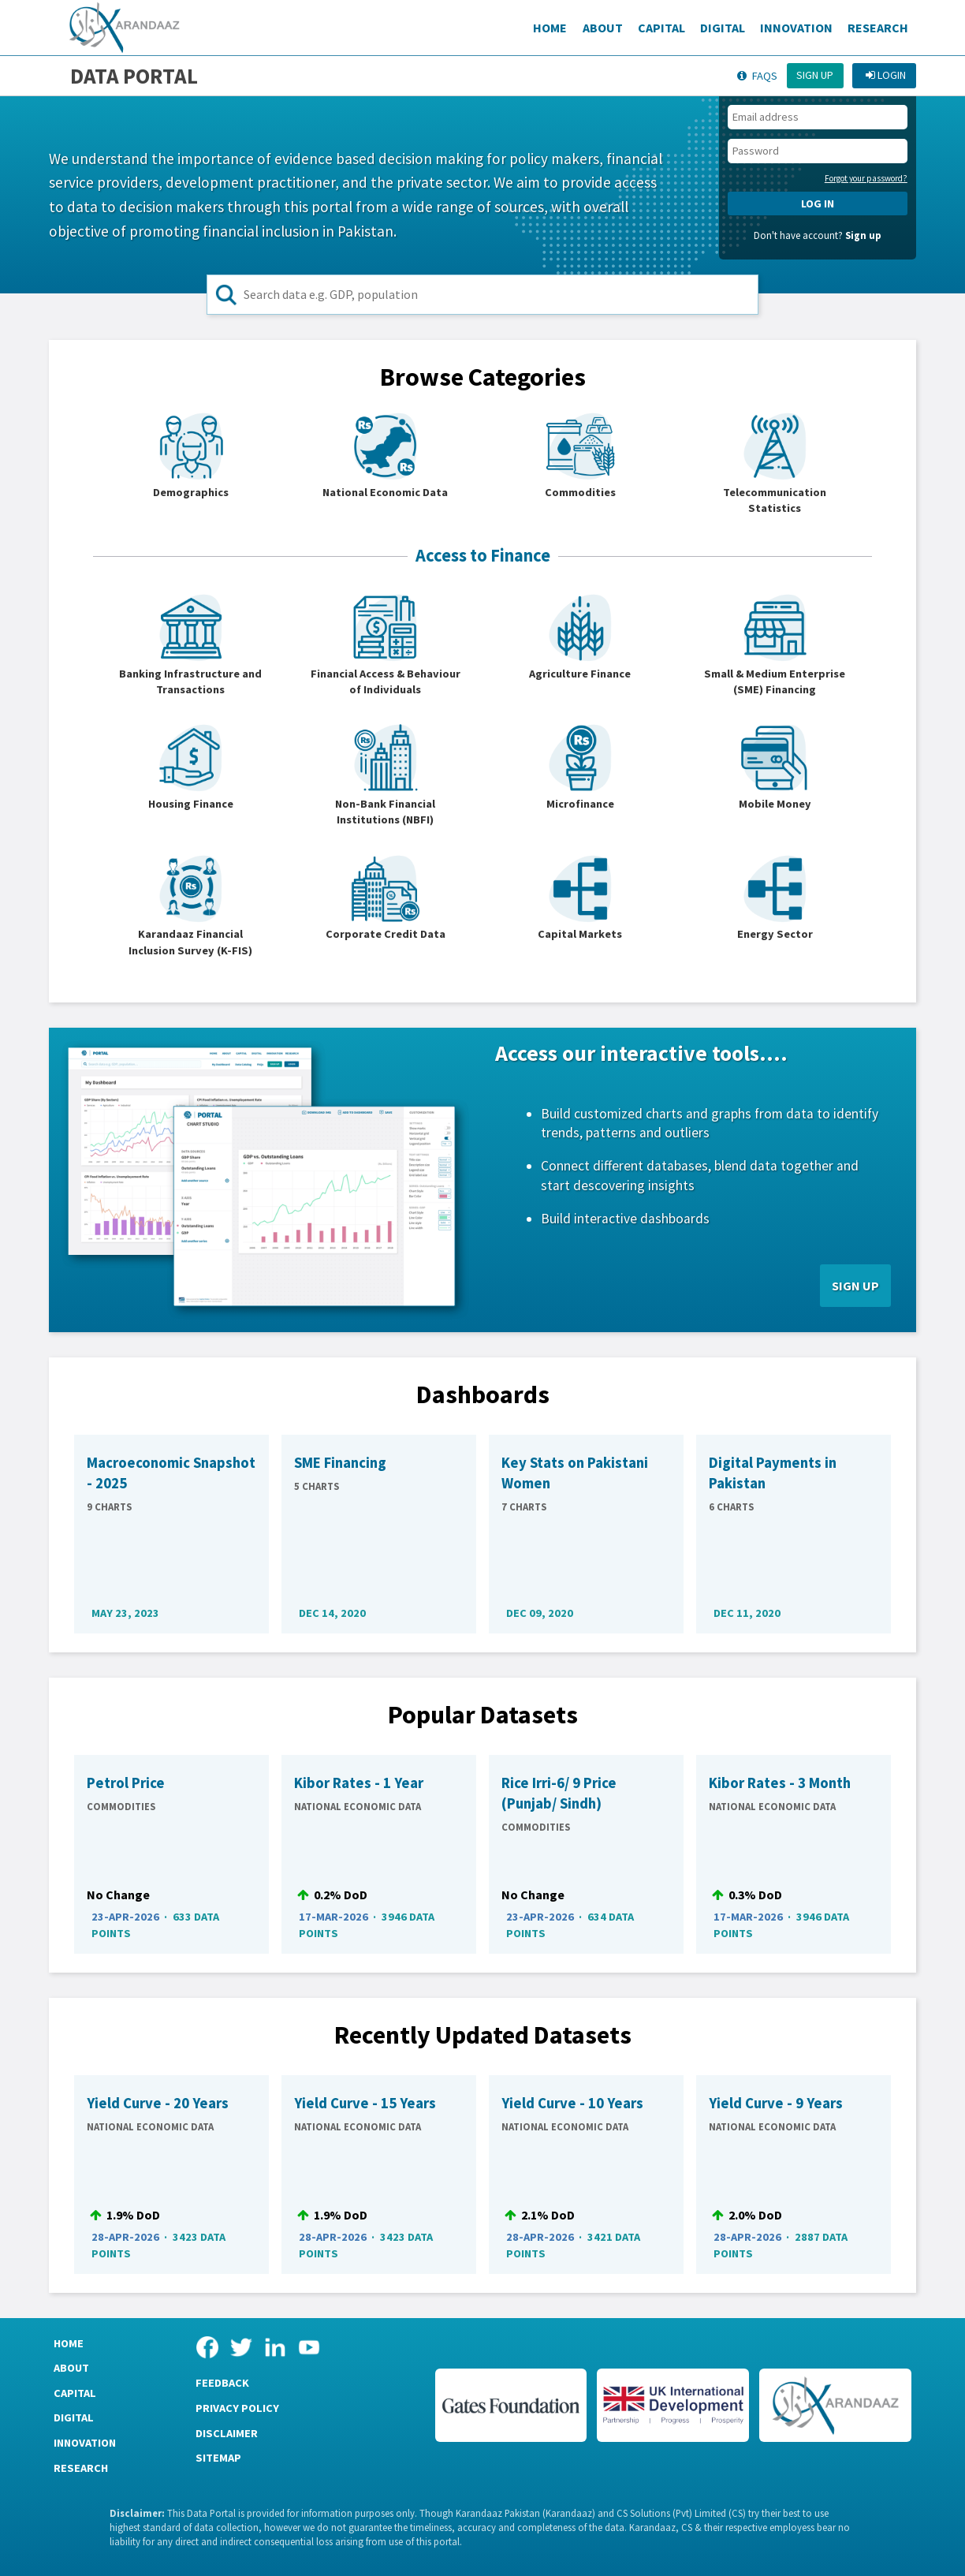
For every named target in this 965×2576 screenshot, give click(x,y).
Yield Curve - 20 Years (158, 2103)
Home (550, 27)
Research (878, 27)
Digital (722, 27)
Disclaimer (227, 2433)
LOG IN (817, 203)
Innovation (796, 27)
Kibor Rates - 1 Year (358, 1783)
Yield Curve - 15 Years (365, 2103)
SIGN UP (855, 1286)
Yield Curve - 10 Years (572, 2103)
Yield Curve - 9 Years (776, 2103)
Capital (661, 27)
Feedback (222, 2383)
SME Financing (340, 1463)
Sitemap (218, 2458)
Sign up (814, 75)
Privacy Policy (237, 2408)
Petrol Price (126, 1783)
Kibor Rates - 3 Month (780, 1783)
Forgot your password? (866, 178)
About (603, 27)
